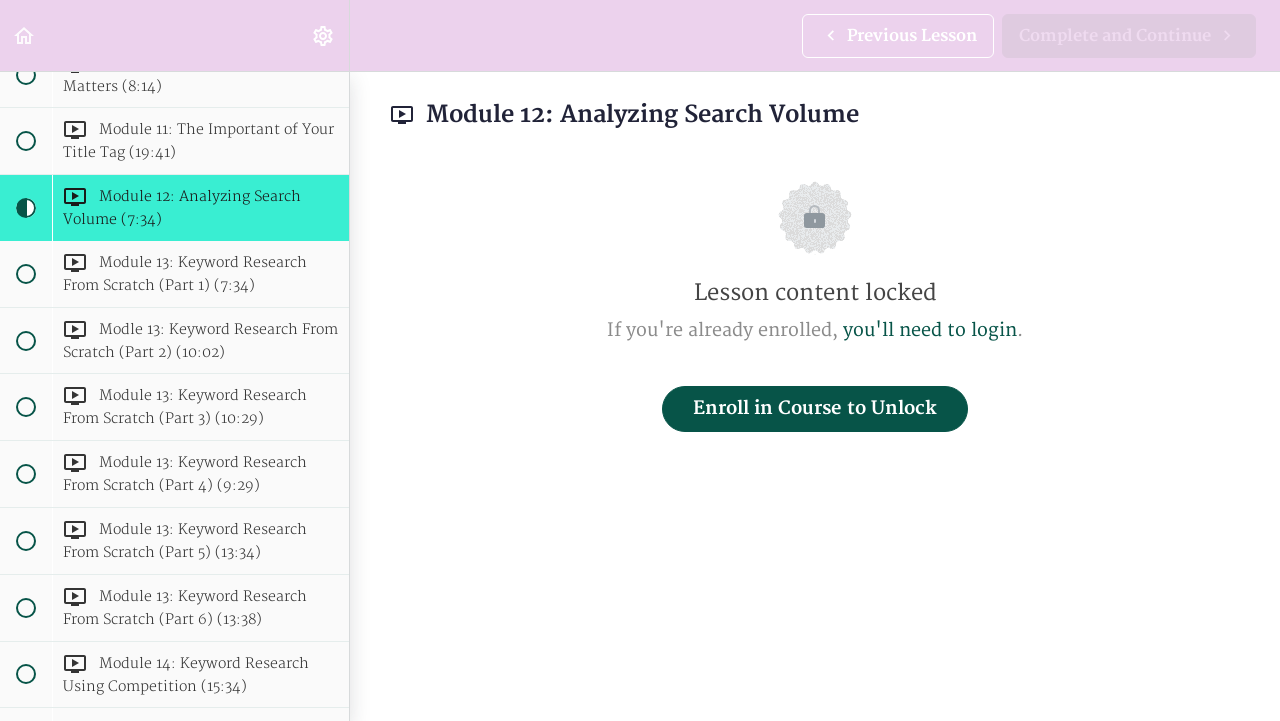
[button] (25, 35)
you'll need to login (930, 330)
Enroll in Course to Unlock (815, 408)
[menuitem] (324, 35)
